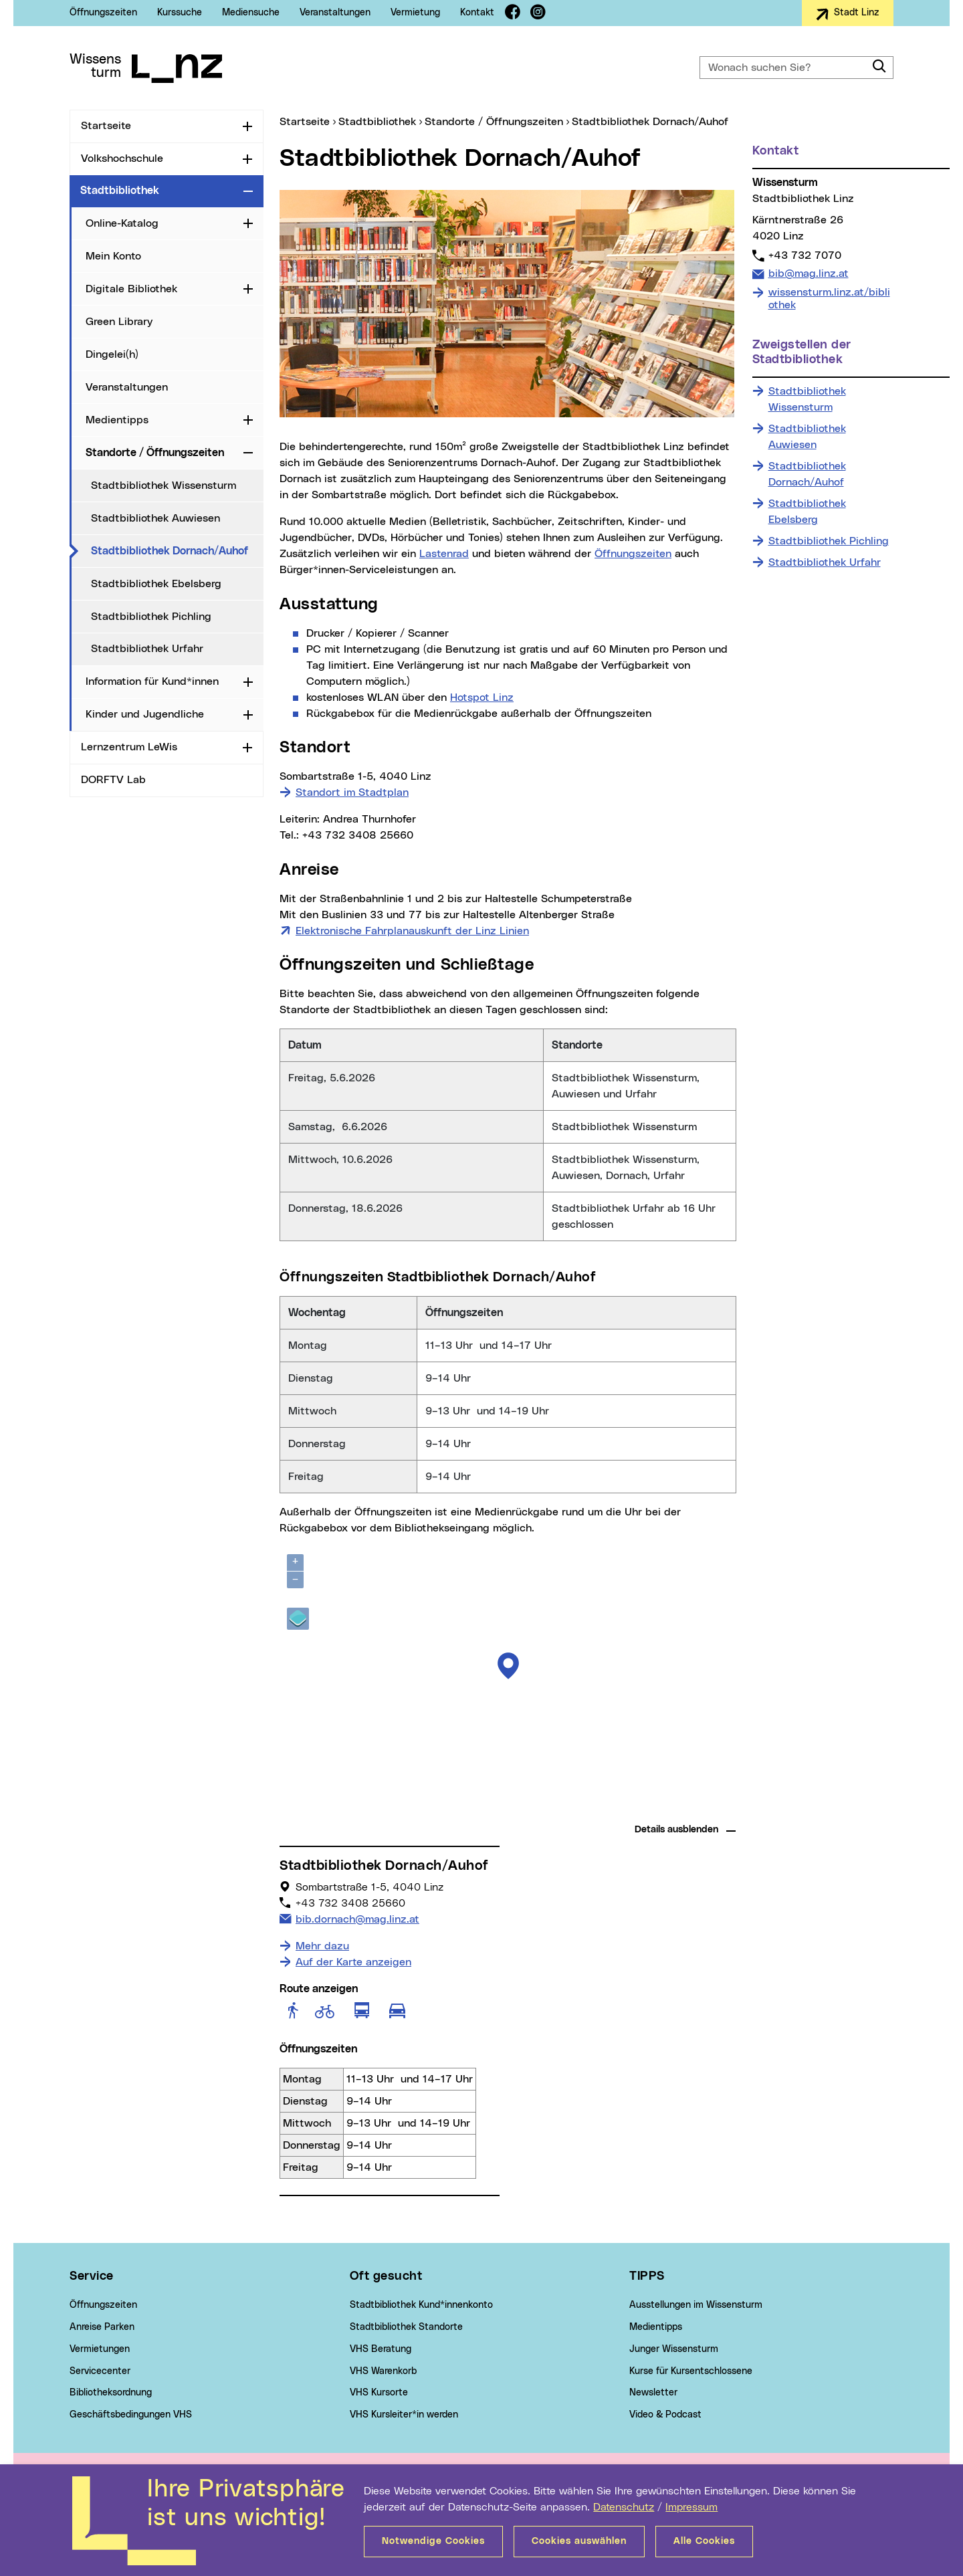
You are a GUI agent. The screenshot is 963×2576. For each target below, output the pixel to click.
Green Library (119, 321)
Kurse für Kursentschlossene (690, 2371)
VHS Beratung (380, 2349)
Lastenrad (444, 553)
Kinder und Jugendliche (145, 714)
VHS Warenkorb (383, 2371)
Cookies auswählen (579, 2541)
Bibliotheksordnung (111, 2392)
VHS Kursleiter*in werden (404, 2415)
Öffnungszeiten (103, 12)
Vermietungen (100, 2349)
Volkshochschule (122, 158)
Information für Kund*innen (152, 681)
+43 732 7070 (804, 255)
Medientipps (117, 420)
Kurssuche (179, 12)
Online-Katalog (122, 223)
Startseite (106, 125)
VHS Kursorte (379, 2392)
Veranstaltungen (335, 12)
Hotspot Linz (482, 697)
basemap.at (710, 1808)
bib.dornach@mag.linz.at (357, 1918)
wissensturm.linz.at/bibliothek (829, 298)
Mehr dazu (322, 1946)
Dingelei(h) (112, 354)
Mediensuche (251, 12)
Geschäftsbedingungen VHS (131, 2415)
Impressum (691, 2507)
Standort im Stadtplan (352, 792)
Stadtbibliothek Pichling (151, 616)
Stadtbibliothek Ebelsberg (156, 583)
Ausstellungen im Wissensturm (695, 2305)
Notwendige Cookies (433, 2541)
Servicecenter (100, 2371)
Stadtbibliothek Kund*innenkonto (421, 2305)
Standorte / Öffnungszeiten (155, 452)
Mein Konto (113, 256)
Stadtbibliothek (119, 190)
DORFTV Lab (113, 779)
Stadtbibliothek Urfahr (147, 648)
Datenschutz (623, 2507)
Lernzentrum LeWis (129, 747)
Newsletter (653, 2392)
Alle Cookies (704, 2541)
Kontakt (477, 12)
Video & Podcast (665, 2415)
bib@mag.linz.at (808, 273)
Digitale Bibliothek (131, 289)
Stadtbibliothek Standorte (406, 2327)
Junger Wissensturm (673, 2349)
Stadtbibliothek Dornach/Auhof (177, 550)
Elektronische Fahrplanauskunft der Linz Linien (412, 929)
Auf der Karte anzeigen (353, 1962)
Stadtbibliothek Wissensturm (163, 485)
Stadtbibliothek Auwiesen (155, 518)
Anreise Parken (102, 2327)
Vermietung (415, 12)
